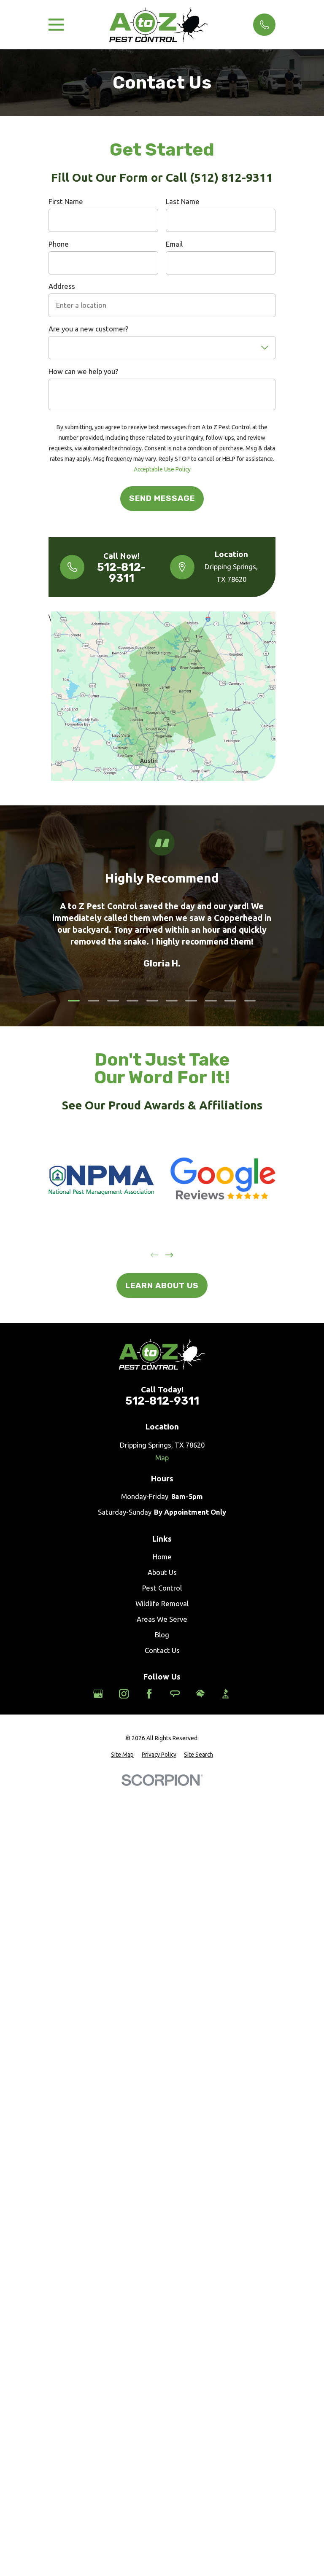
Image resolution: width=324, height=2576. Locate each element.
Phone (59, 244)
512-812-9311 (121, 573)
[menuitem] (122, 1755)
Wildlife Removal (162, 1603)
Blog (162, 1635)
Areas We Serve (162, 1619)
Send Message (161, 498)
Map (162, 1458)
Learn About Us (161, 1285)
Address (62, 286)
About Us (162, 1572)
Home (162, 1557)
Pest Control (162, 1588)
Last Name (183, 201)
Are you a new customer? (88, 329)
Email (174, 244)
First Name (66, 201)
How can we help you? (83, 371)
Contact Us (162, 1650)
